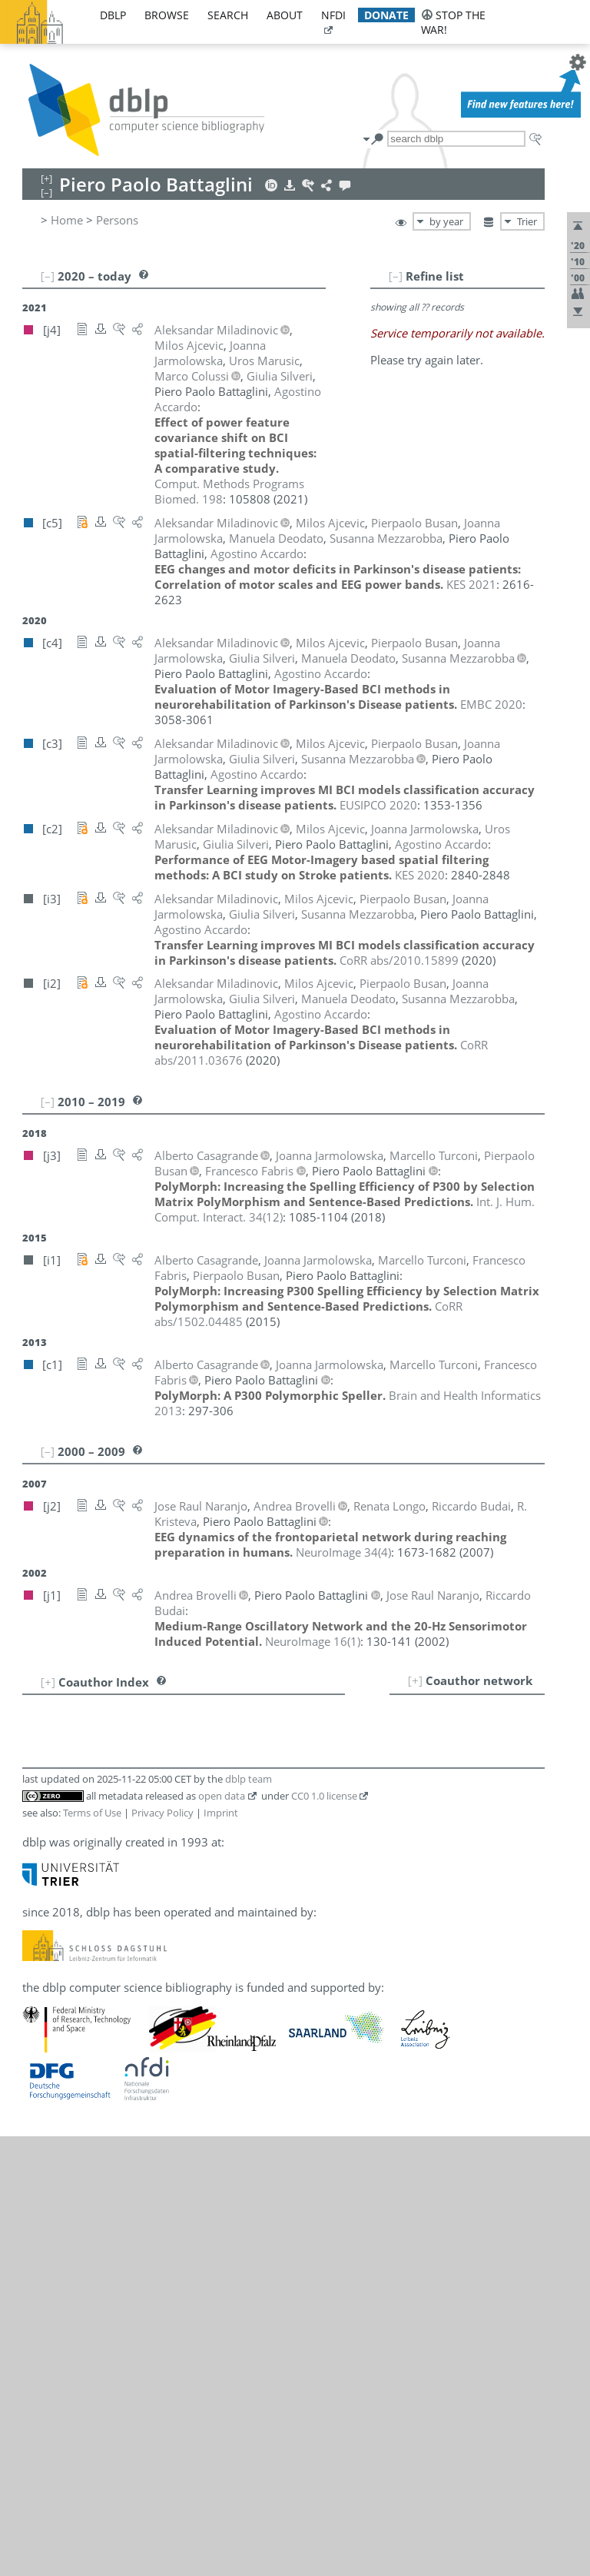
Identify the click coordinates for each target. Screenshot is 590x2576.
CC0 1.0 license (324, 1796)
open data (221, 1796)
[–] (396, 276)
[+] (415, 1680)
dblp (113, 15)
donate (386, 15)
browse (166, 15)
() (343, 1552)
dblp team (248, 1779)
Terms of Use (92, 1813)
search (227, 15)
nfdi (333, 15)
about (285, 15)
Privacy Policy (162, 1813)
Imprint (221, 1813)
